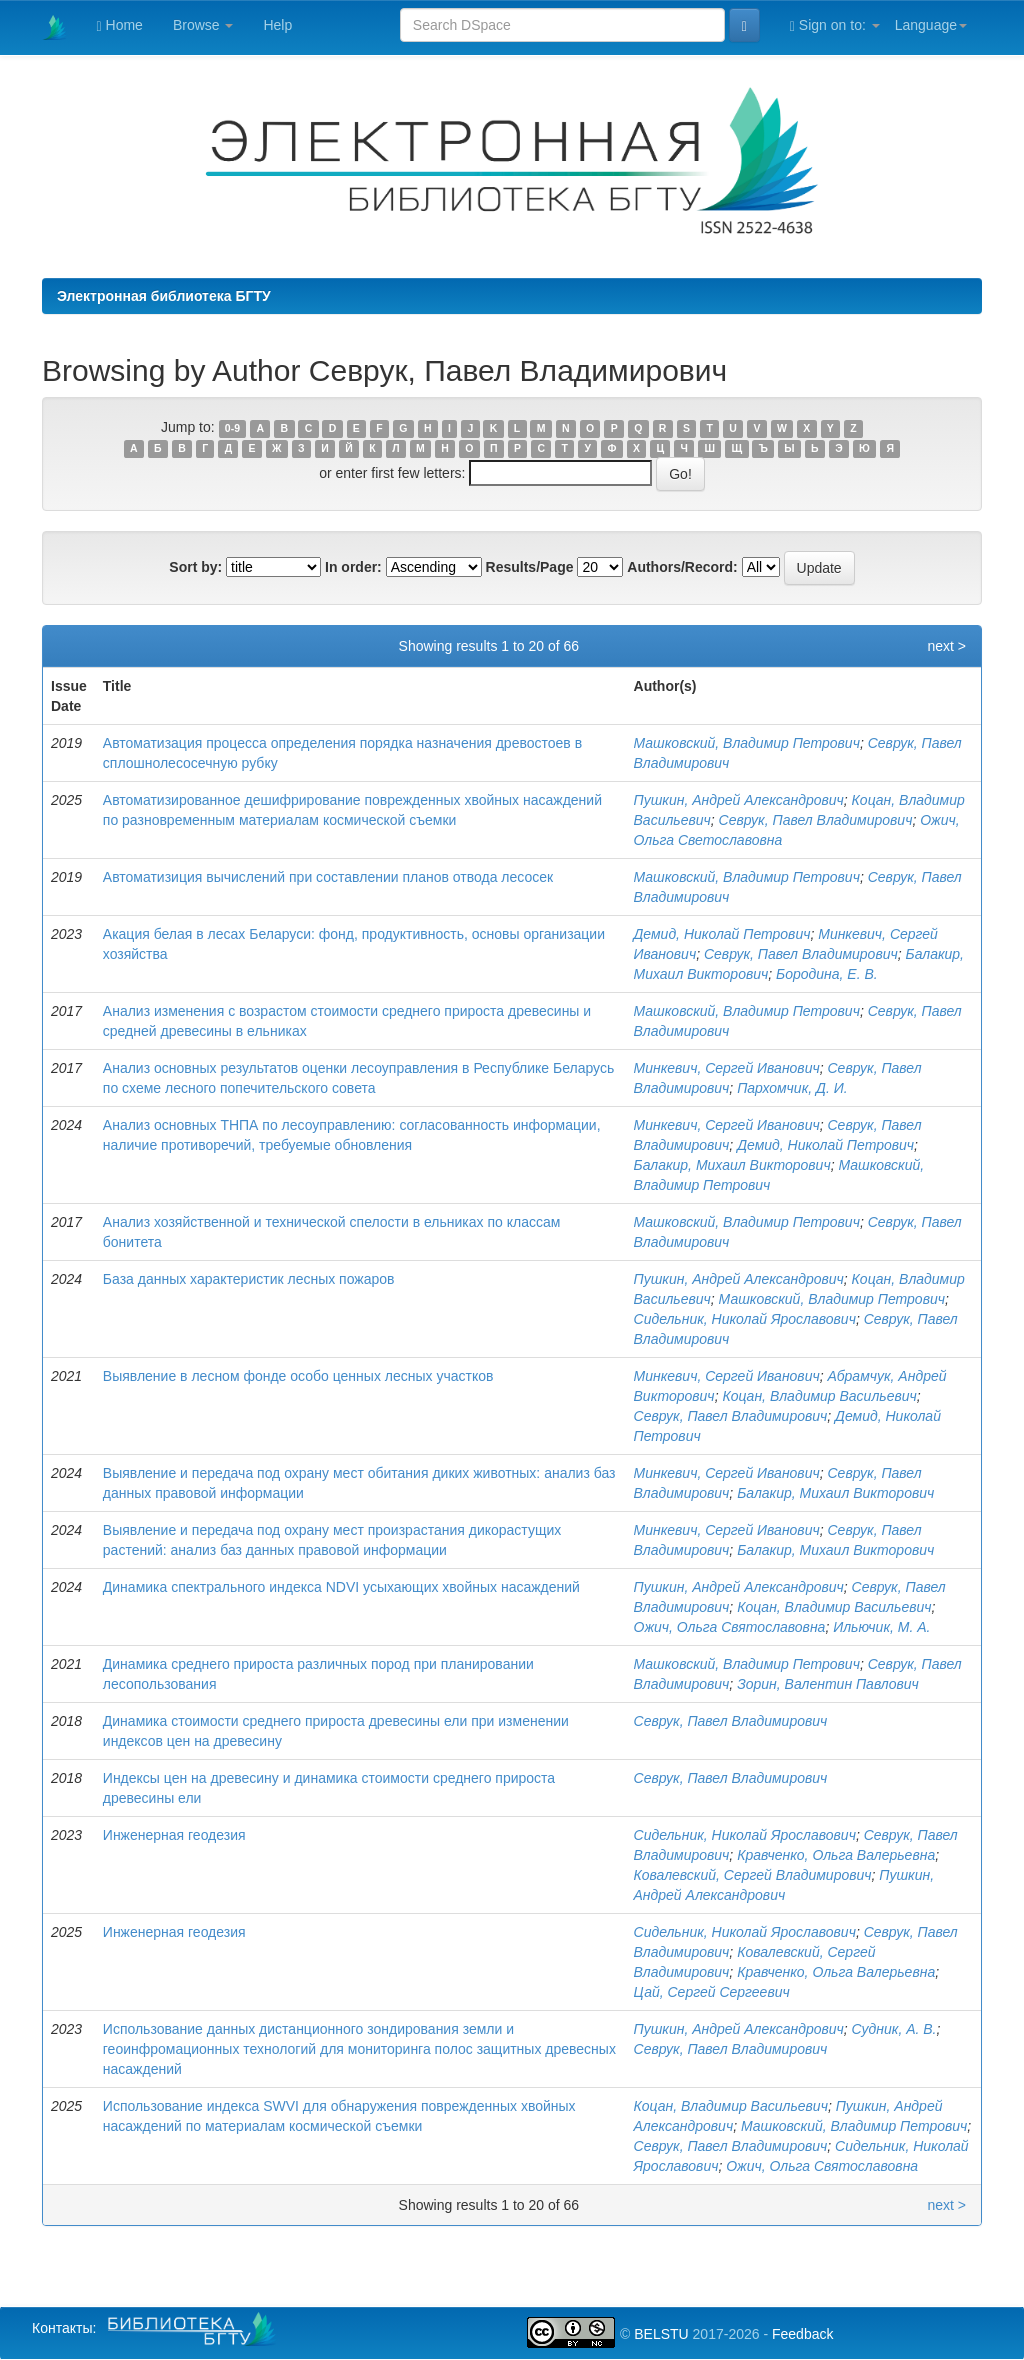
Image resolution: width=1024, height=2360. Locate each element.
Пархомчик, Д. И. (792, 1088)
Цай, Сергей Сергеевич (712, 1992)
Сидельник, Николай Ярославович (745, 1319)
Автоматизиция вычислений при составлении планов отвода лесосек (328, 877)
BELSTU (661, 2334)
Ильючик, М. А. (881, 1627)
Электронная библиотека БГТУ (164, 296)
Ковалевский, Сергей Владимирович (753, 1875)
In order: (353, 567)
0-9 (232, 428)
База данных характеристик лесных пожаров (249, 1279)
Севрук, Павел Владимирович (816, 820)
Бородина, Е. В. (827, 974)
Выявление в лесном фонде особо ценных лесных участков (298, 1376)
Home (120, 25)
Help (277, 25)
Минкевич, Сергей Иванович (727, 1068)
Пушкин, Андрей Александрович (739, 800)
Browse (203, 25)
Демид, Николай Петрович (722, 934)
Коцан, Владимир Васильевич (819, 1396)
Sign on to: (835, 25)
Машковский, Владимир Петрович (747, 743)
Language (931, 25)
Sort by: (195, 567)
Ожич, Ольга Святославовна (730, 1627)
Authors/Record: (682, 567)
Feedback (802, 2334)
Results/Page (530, 567)
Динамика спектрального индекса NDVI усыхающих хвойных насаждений (341, 1587)
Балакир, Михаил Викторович (732, 1165)
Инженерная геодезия (174, 1835)
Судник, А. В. (894, 2029)
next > (946, 646)
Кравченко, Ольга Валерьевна (836, 1855)
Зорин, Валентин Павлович (828, 1684)
